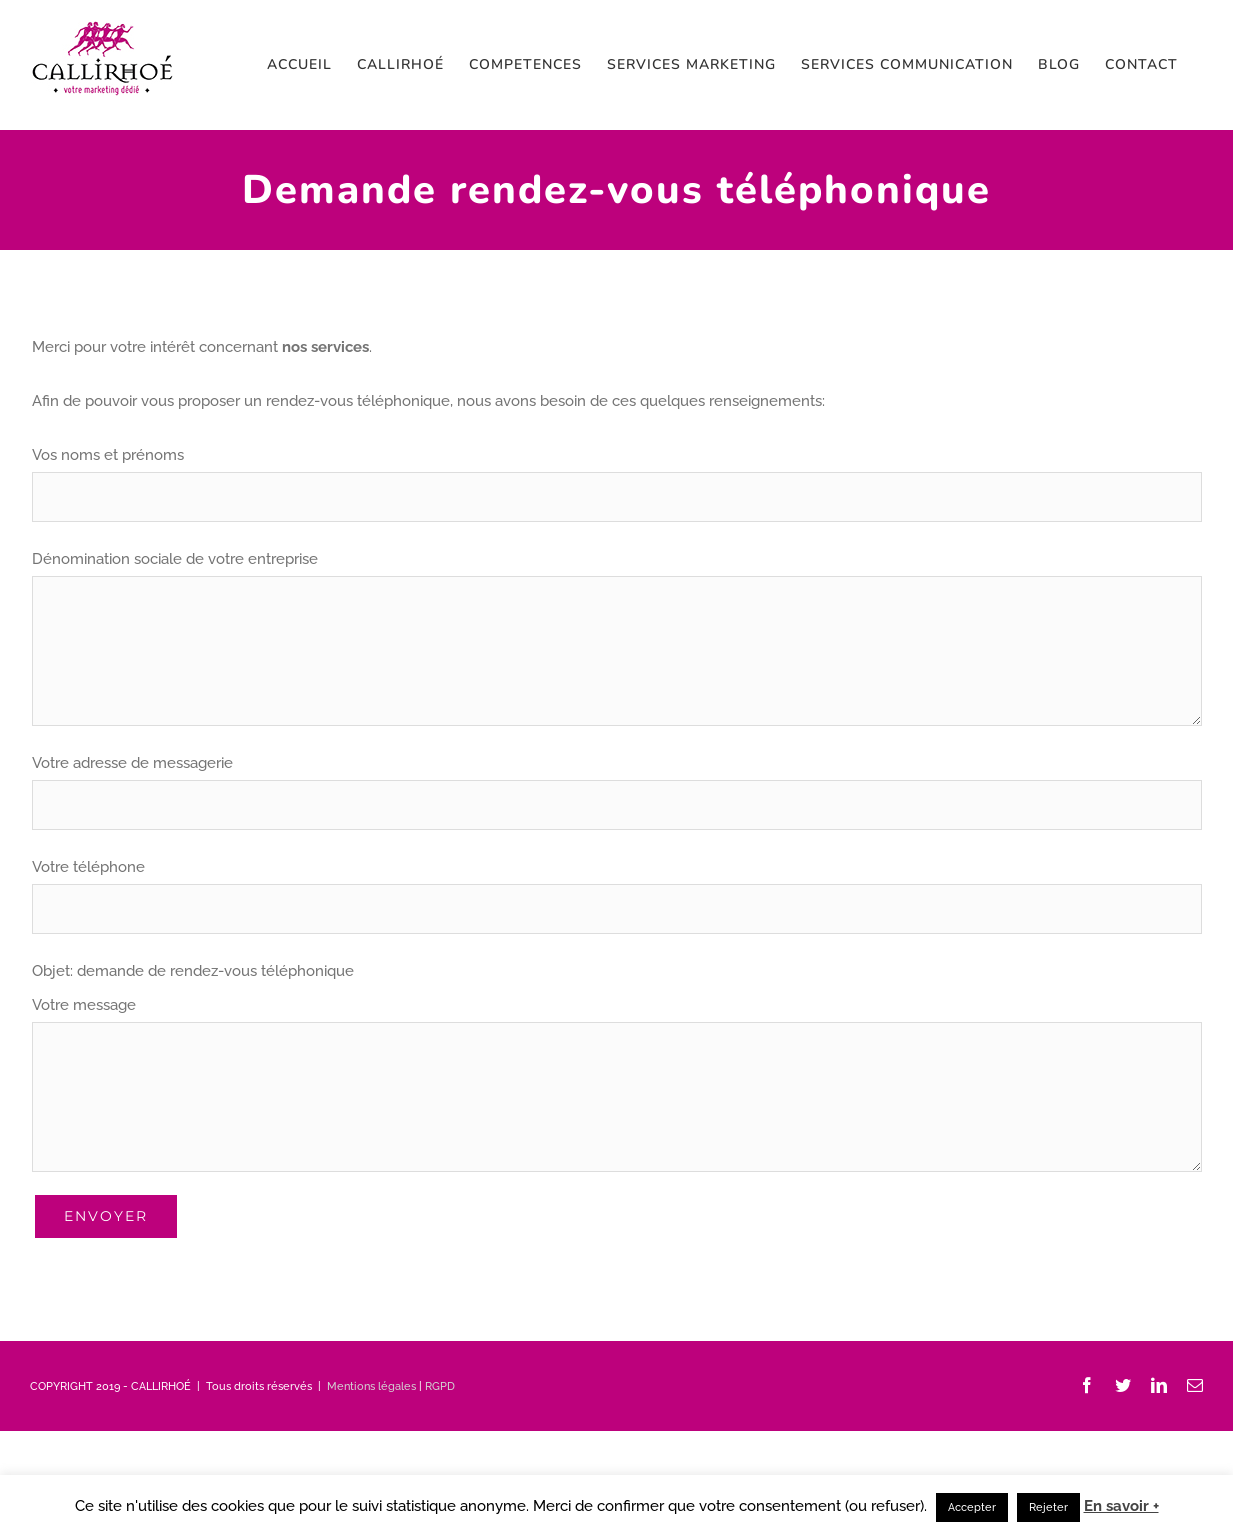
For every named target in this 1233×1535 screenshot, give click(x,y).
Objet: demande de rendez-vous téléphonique (193, 971)
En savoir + (1121, 1506)
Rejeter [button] (1048, 1507)
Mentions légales (371, 1386)
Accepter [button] (972, 1507)
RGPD (440, 1386)
